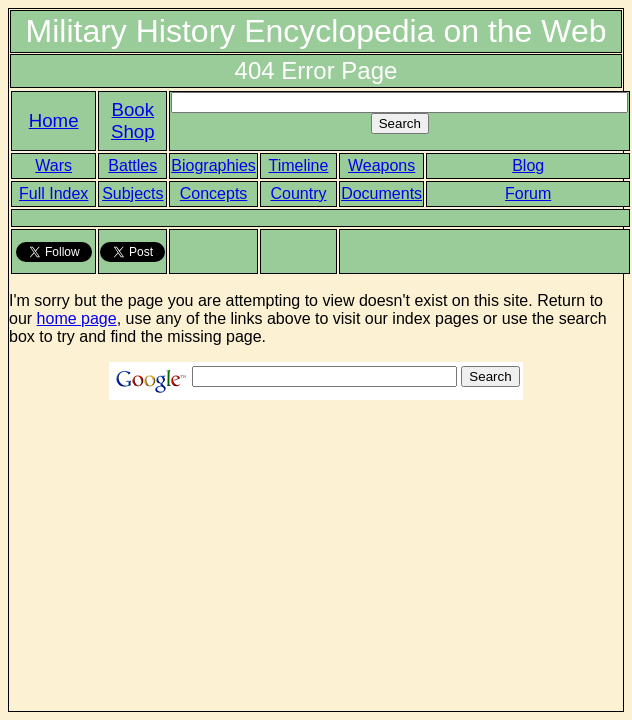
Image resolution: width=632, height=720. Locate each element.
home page (77, 318)
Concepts (214, 193)
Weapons (381, 165)
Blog (528, 165)
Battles (132, 165)
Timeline (299, 165)
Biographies (213, 165)
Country (298, 193)
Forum (528, 193)
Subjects (132, 193)
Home (54, 120)
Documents (381, 193)
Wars (53, 165)
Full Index (53, 193)
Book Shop (133, 120)
